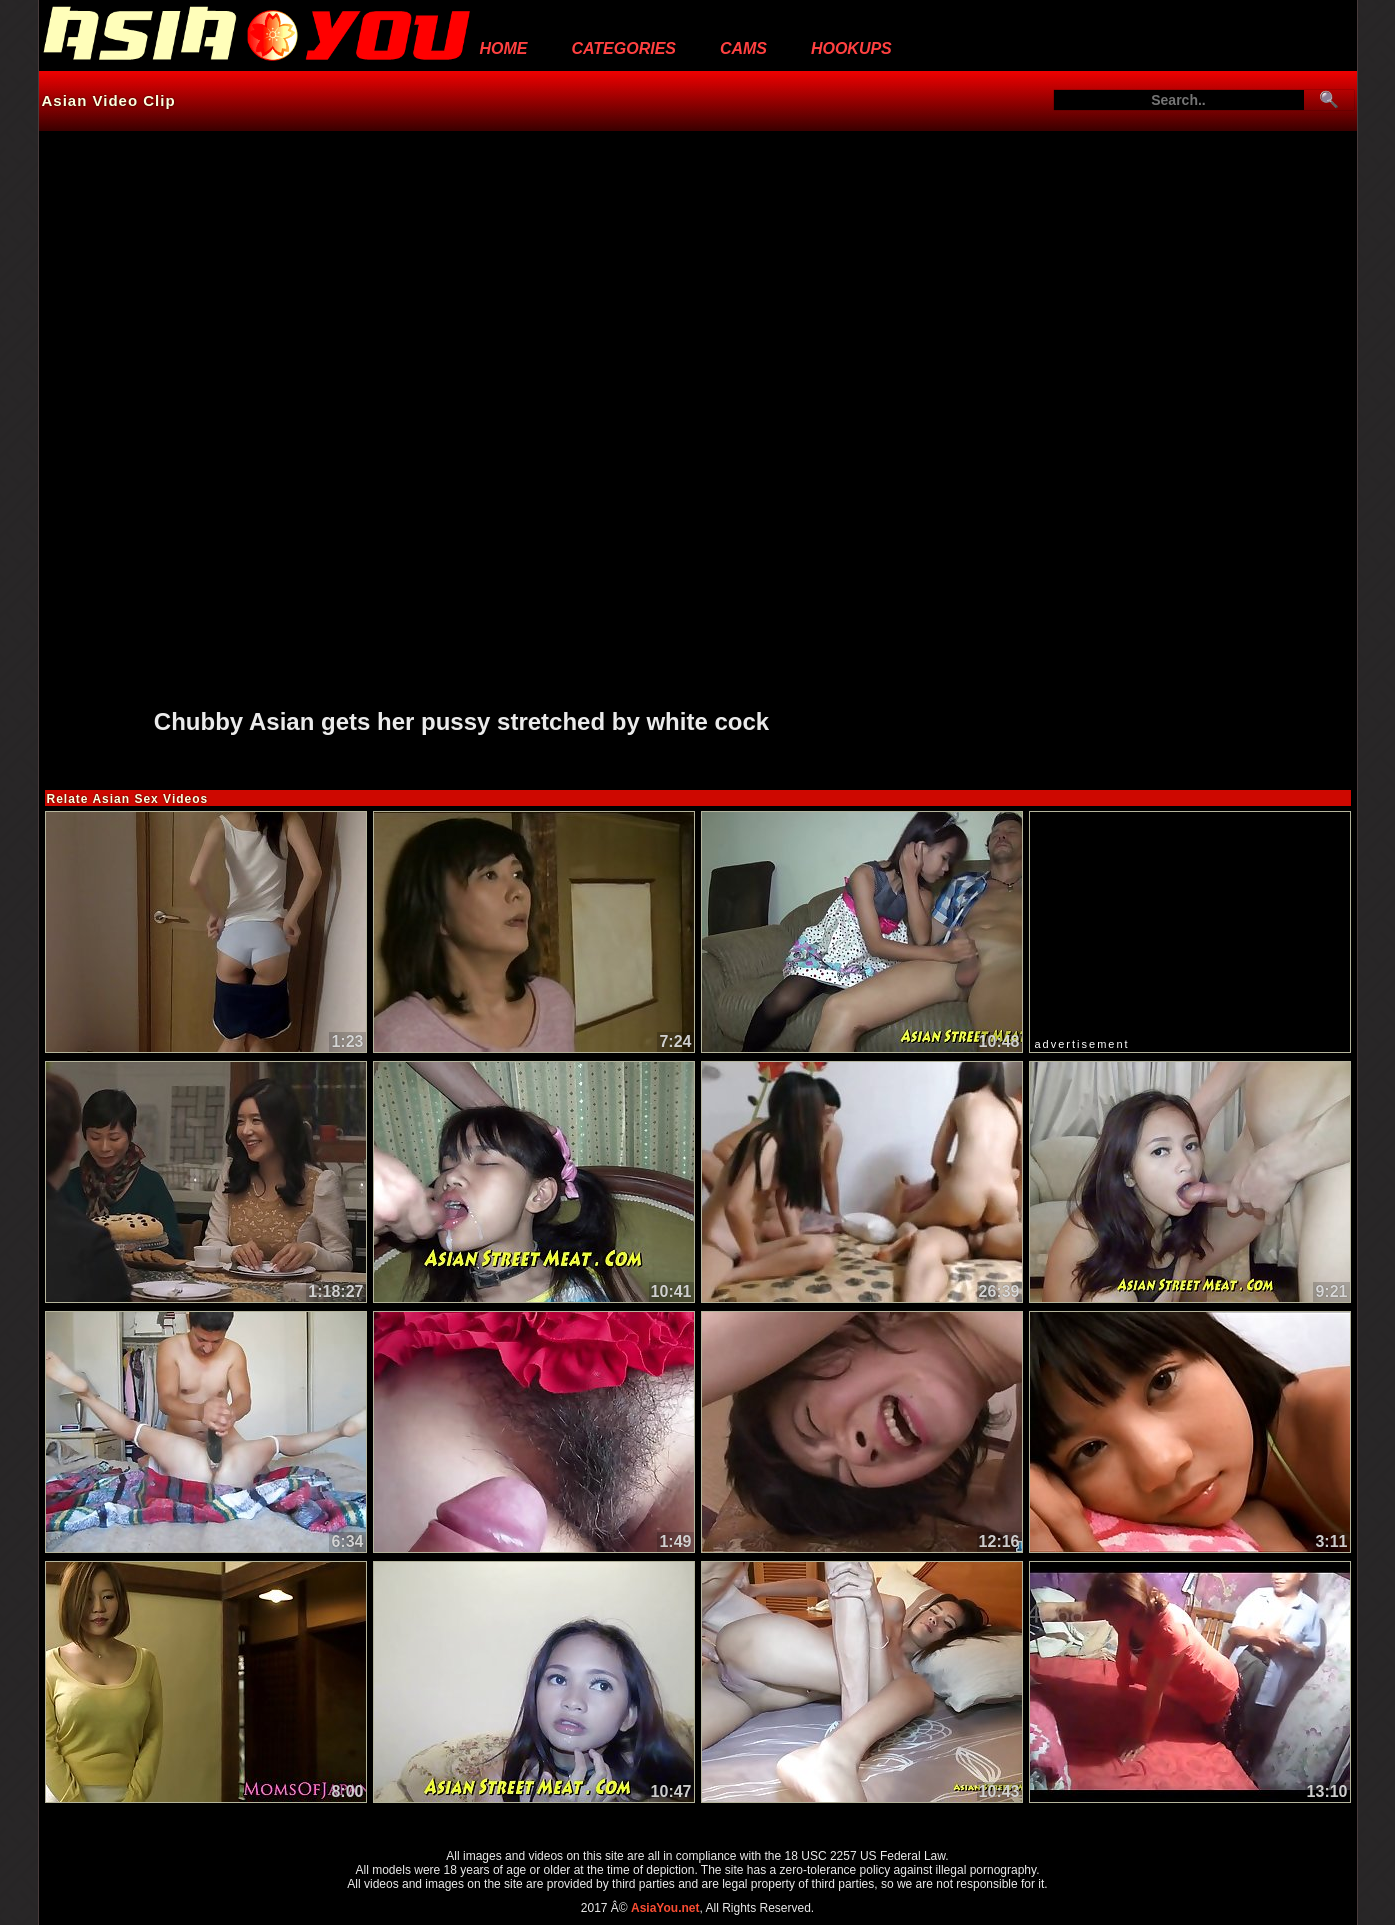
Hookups (851, 48)
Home (504, 48)
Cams (743, 48)
